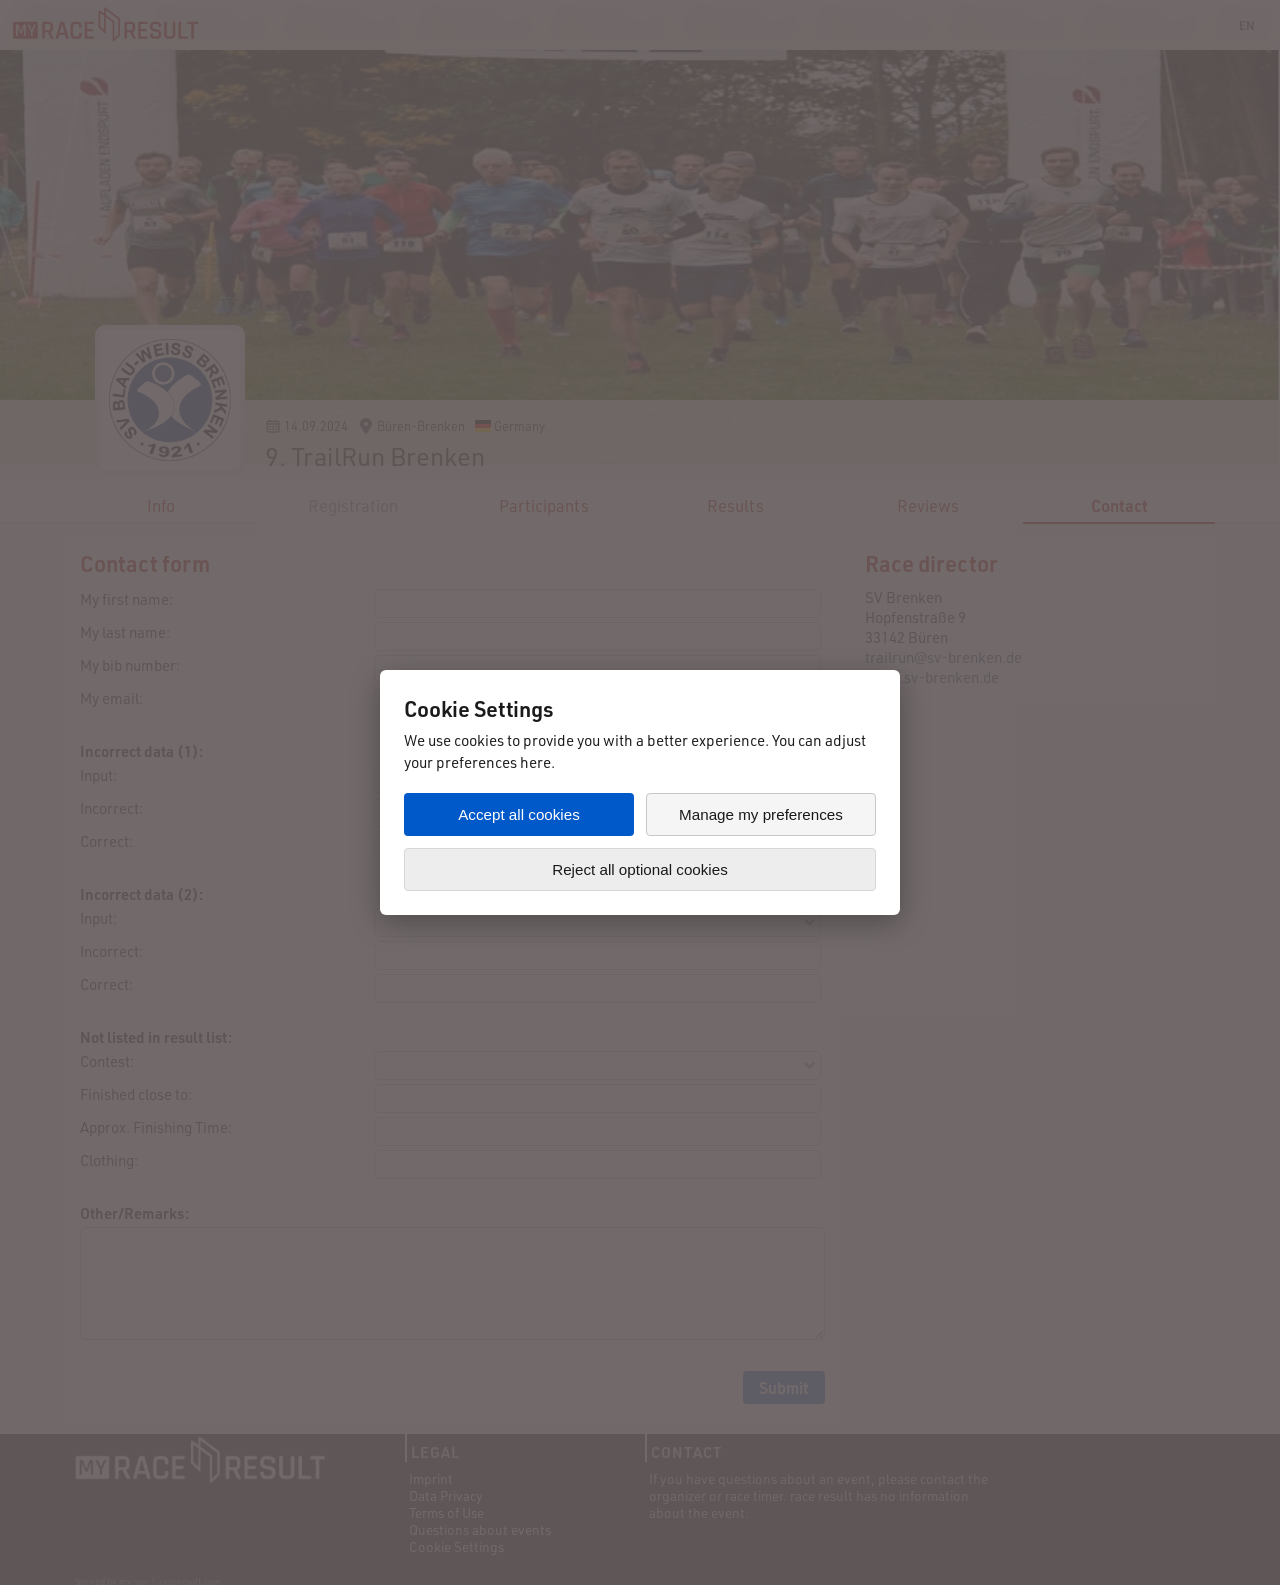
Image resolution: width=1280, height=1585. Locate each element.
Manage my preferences (761, 814)
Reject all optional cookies (640, 869)
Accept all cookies (519, 814)
